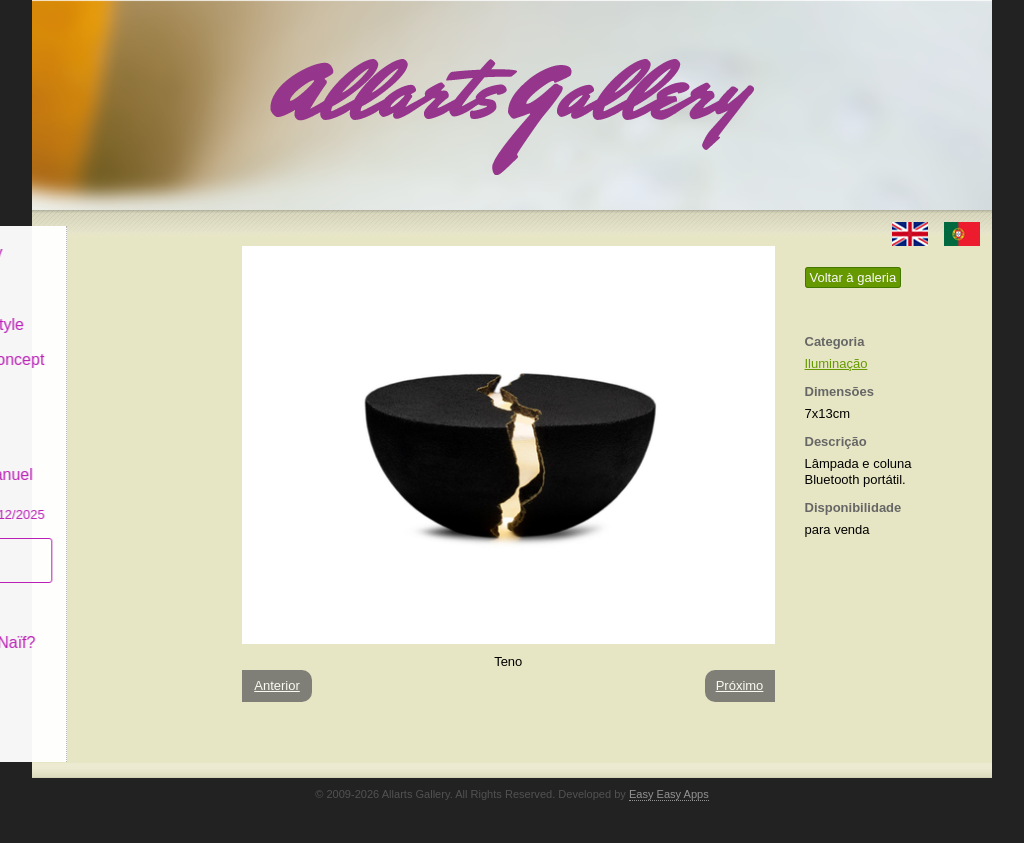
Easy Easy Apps (669, 794)
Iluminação (836, 363)
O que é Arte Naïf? (121, 627)
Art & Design (100, 273)
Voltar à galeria (853, 277)
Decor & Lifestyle (115, 308)
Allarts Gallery (105, 237)
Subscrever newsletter (96, 545)
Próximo (740, 685)
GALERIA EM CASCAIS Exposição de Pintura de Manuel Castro (126, 448)
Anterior (277, 685)
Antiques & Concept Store (125, 354)
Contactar (89, 662)
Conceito (86, 591)
